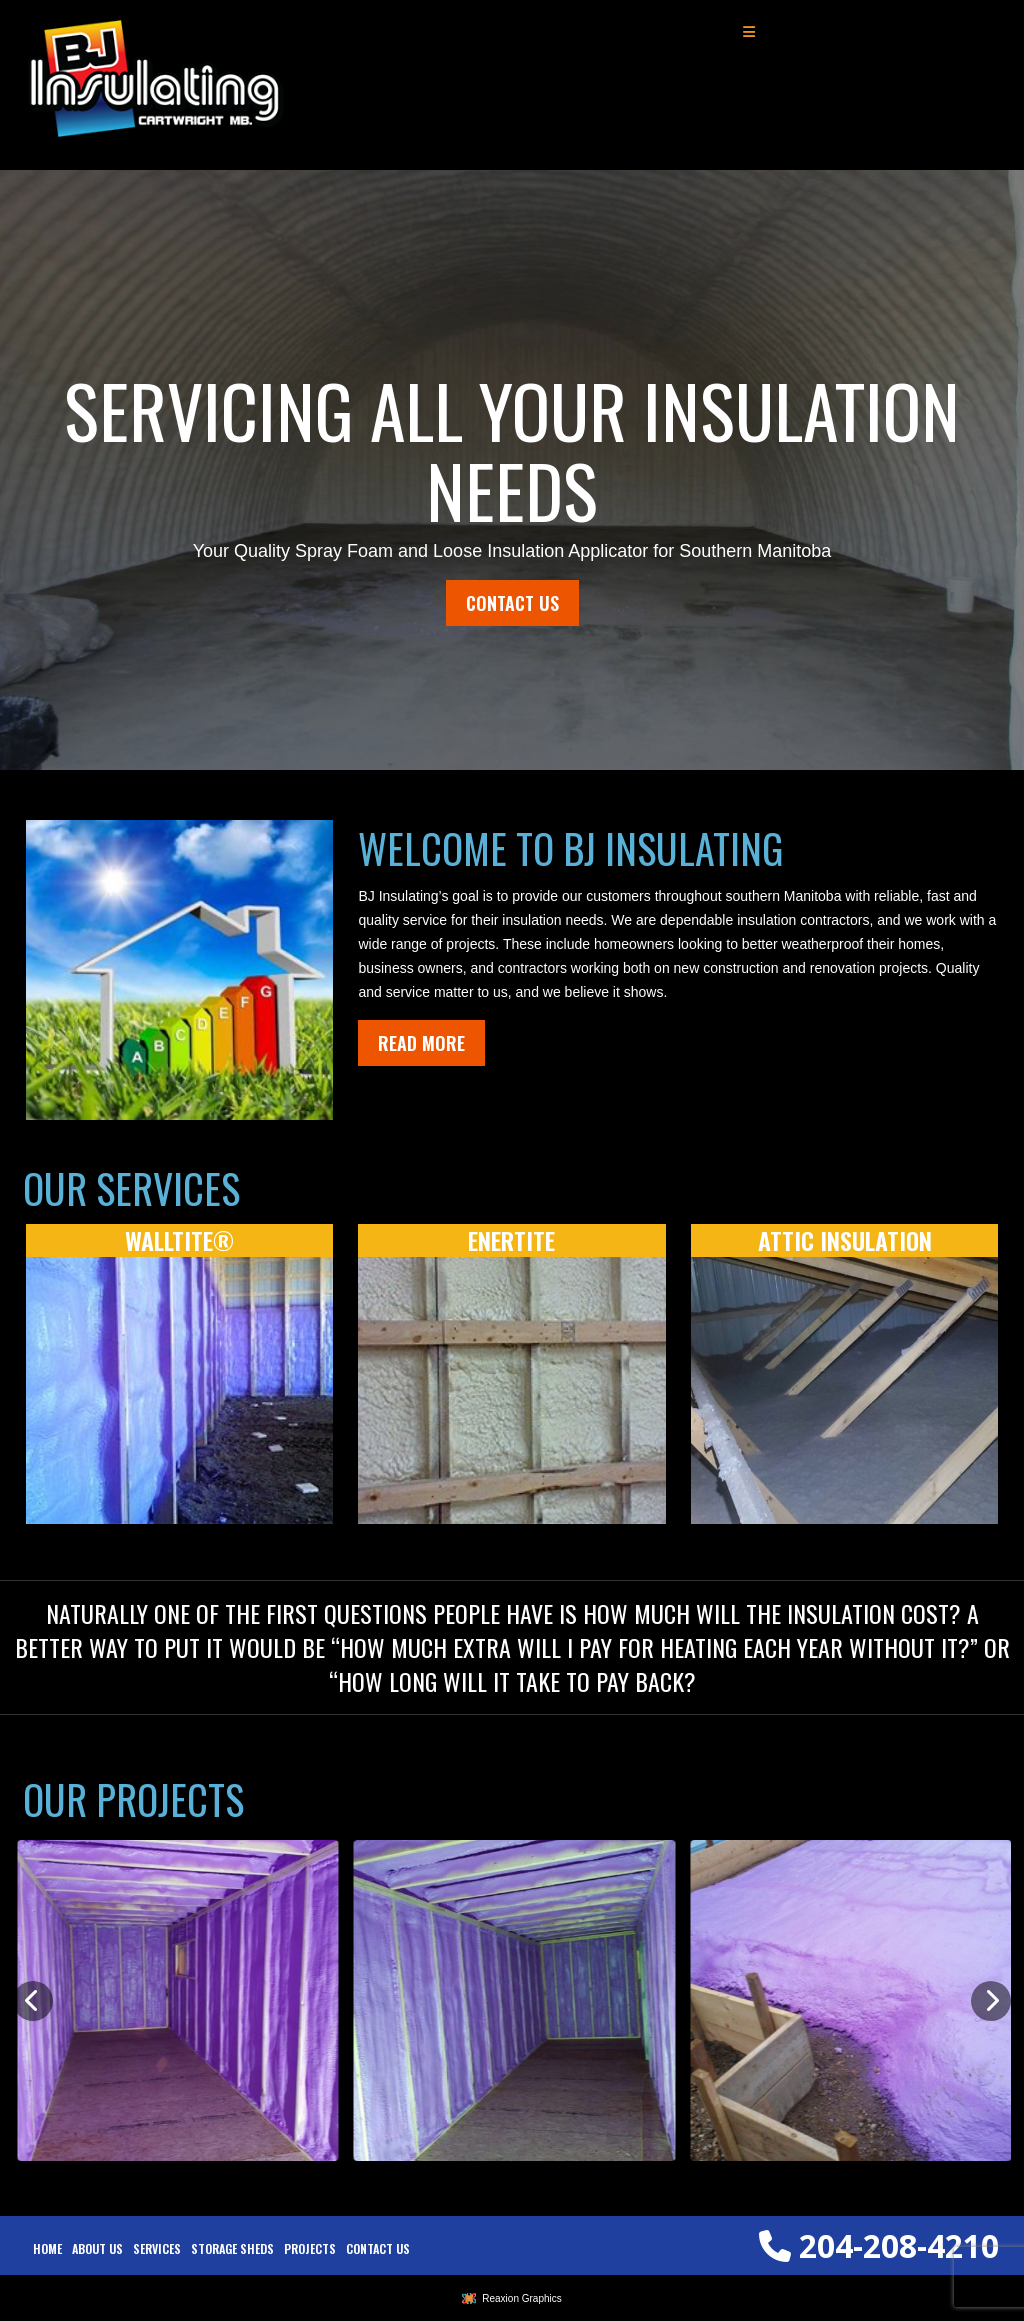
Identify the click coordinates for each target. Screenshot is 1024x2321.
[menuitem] (47, 2248)
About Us (97, 2248)
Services (157, 2248)
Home (47, 2248)
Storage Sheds (232, 2248)
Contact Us (512, 603)
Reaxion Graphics (521, 2298)
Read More (421, 1043)
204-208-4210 (879, 2245)
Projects (310, 2248)
